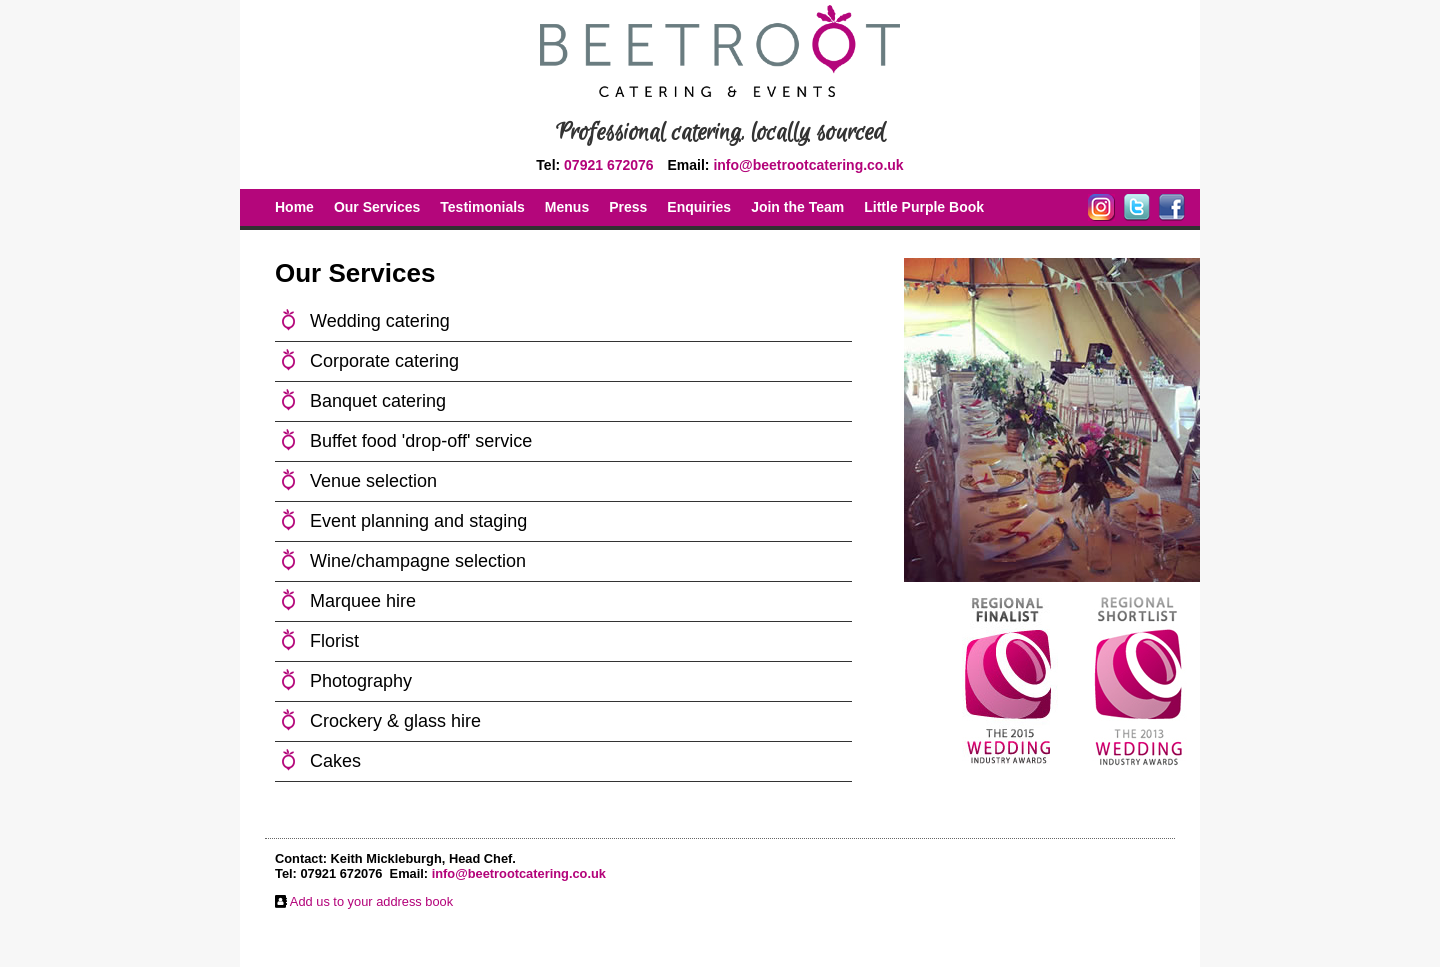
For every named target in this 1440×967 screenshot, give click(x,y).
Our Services (377, 207)
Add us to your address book (371, 901)
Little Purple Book (924, 207)
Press (628, 207)
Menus (567, 207)
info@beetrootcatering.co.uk (808, 165)
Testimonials (482, 207)
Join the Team (797, 207)
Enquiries (699, 207)
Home (294, 207)
